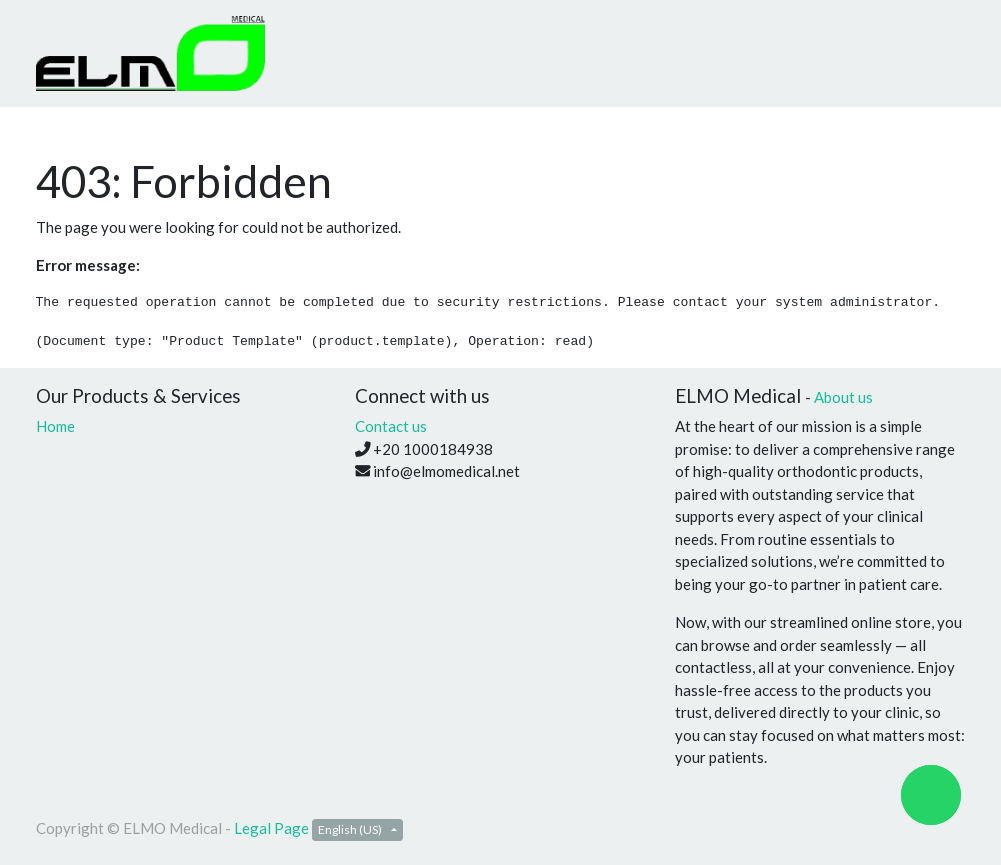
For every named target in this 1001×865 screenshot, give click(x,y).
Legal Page (271, 828)
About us (843, 397)
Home (55, 426)
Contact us (391, 426)
